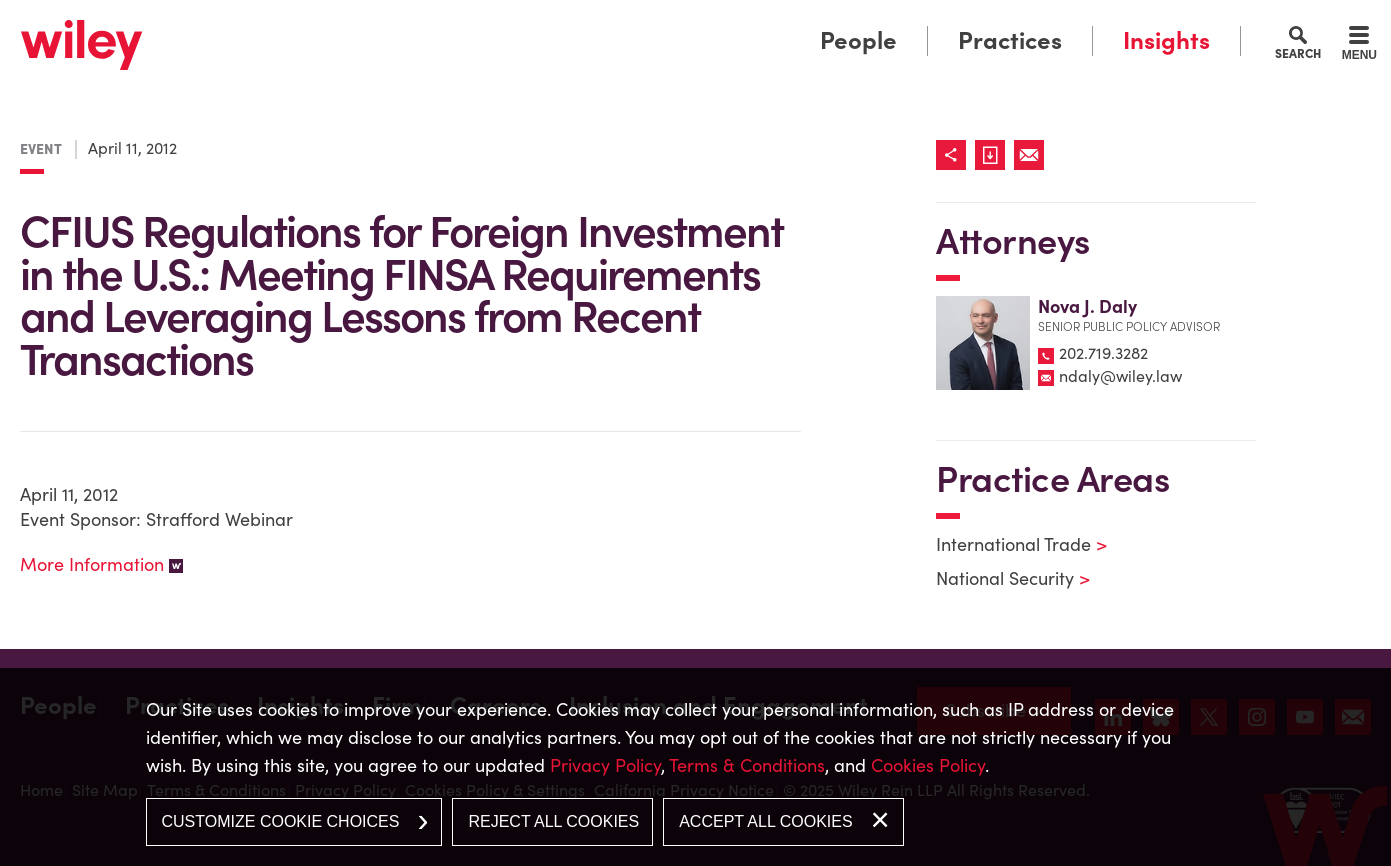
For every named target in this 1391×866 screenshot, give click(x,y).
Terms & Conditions (747, 765)
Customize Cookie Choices (281, 821)
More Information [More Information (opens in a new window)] (92, 564)
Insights (1166, 40)
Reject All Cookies (553, 821)
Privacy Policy (605, 765)
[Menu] (1359, 46)
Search (1298, 53)
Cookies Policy (928, 765)
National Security (1000, 578)
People (858, 40)
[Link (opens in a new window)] (994, 155)
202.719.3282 (1103, 353)
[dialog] (696, 767)
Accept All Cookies (765, 821)
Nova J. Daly (1087, 306)
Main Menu (634, 22)
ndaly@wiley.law (1120, 376)
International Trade (1009, 544)
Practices (1010, 40)
